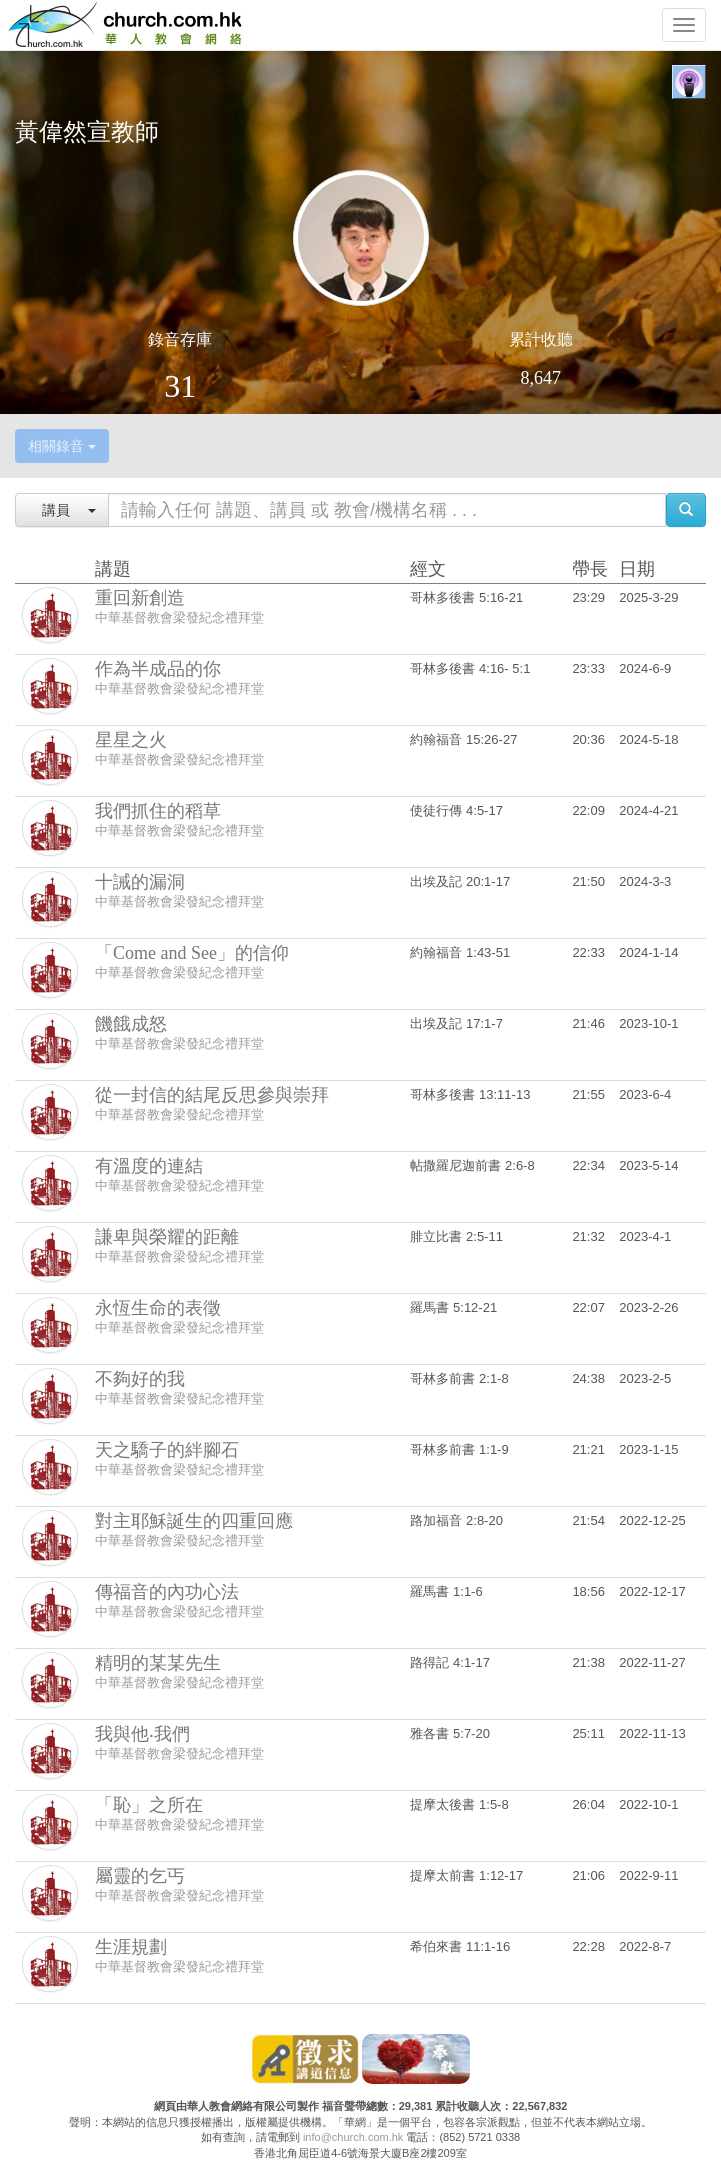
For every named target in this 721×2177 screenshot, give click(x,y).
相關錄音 (62, 446)
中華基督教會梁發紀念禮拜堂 (179, 617)
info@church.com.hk (353, 2137)
